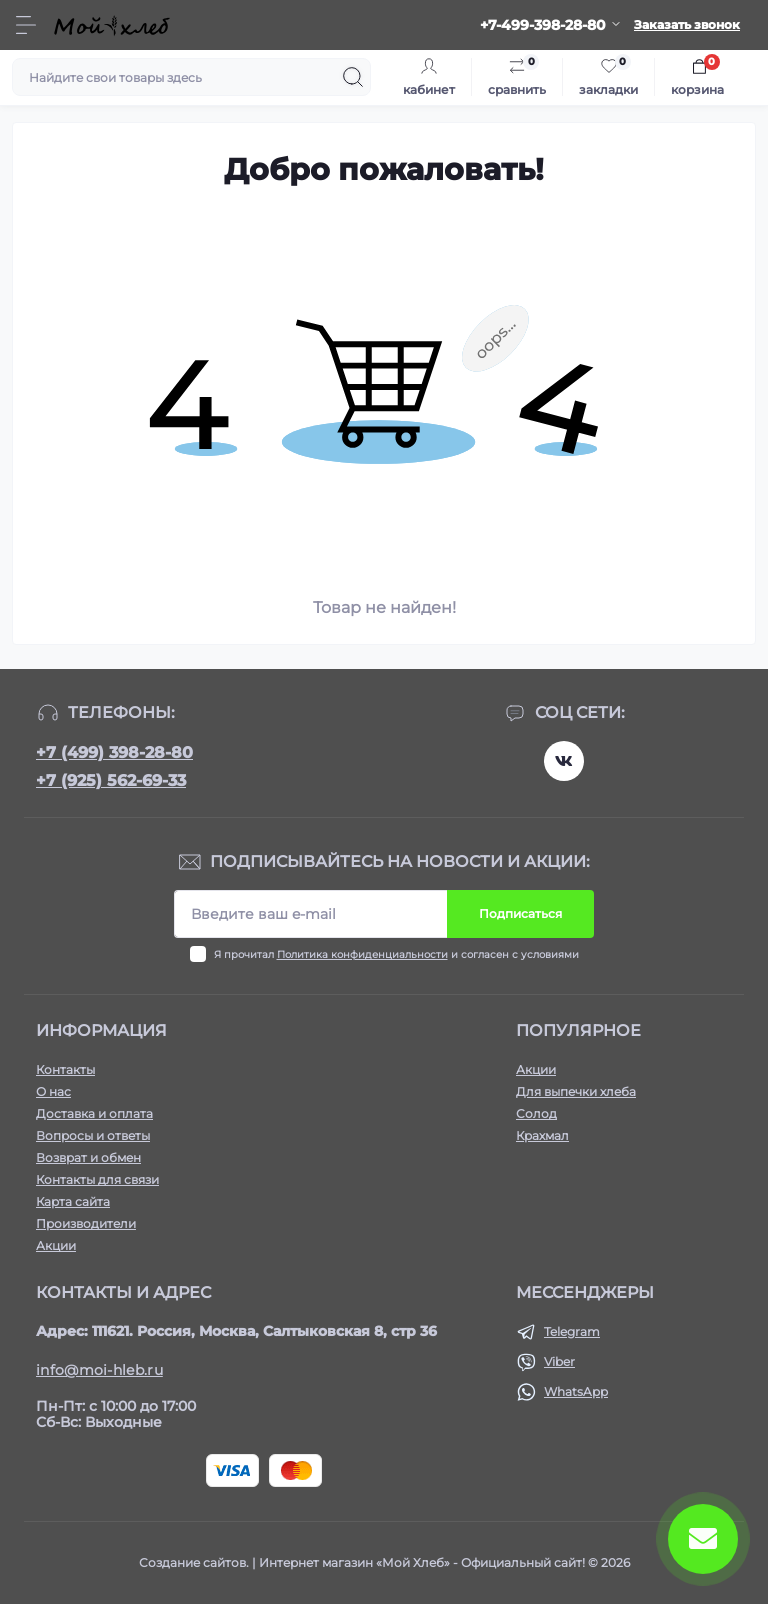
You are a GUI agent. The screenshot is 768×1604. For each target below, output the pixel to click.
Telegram (572, 1331)
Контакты (65, 1069)
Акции (56, 1245)
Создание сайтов (192, 1562)
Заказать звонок (687, 24)
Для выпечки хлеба (576, 1091)
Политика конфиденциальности (362, 954)
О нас (53, 1091)
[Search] (353, 77)
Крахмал (542, 1135)
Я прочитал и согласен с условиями (396, 954)
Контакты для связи (97, 1179)
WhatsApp (576, 1391)
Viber (559, 1361)
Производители (86, 1223)
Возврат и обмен (88, 1157)
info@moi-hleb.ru (99, 1370)
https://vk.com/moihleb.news (564, 761)
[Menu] (26, 25)
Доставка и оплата (94, 1113)
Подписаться (520, 913)
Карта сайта (73, 1201)
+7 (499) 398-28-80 (114, 752)
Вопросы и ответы (93, 1135)
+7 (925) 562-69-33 (111, 780)
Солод (536, 1113)
